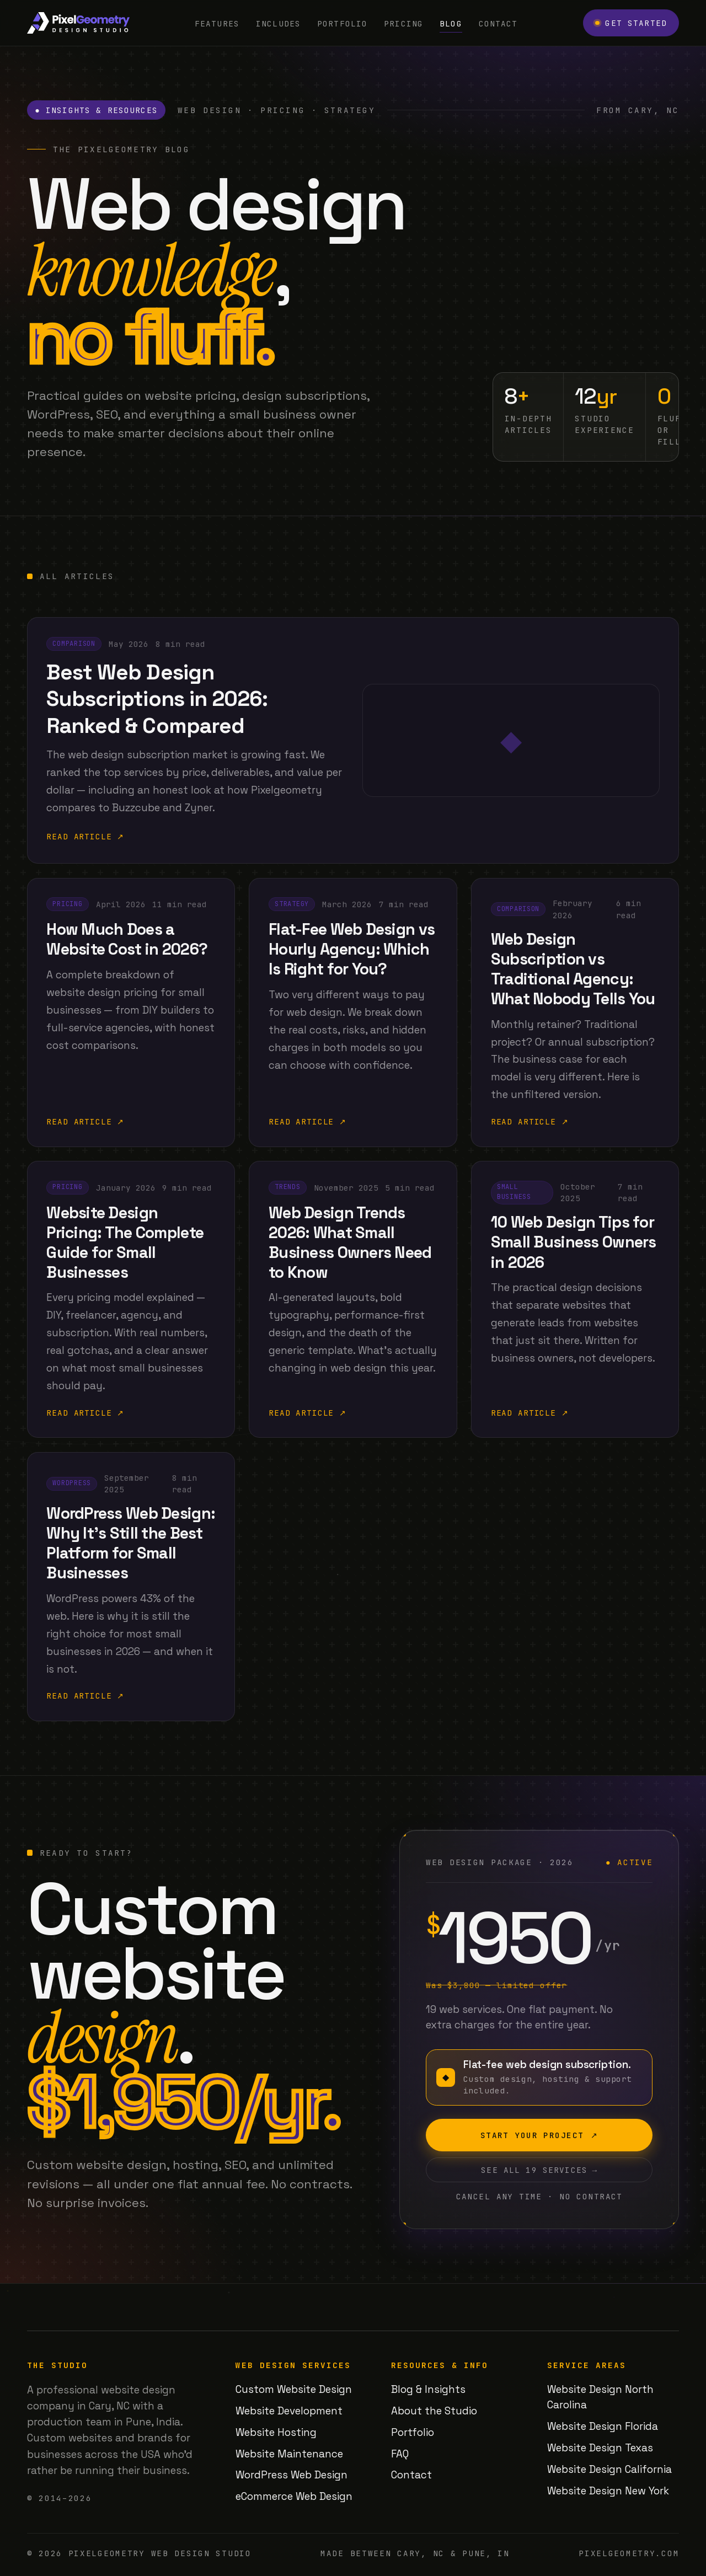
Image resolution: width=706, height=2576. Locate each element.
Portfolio (342, 23)
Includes (278, 23)
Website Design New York (608, 2490)
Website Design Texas (600, 2447)
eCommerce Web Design (294, 2496)
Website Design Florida (602, 2426)
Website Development (289, 2410)
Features (217, 23)
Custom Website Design (294, 2389)
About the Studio (434, 2410)
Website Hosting (276, 2432)
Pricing (403, 23)
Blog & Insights (428, 2389)
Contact (498, 23)
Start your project (539, 2142)
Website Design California (609, 2469)
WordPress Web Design (291, 2474)
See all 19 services (539, 2177)
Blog (451, 23)
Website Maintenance (289, 2454)
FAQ (400, 2454)
